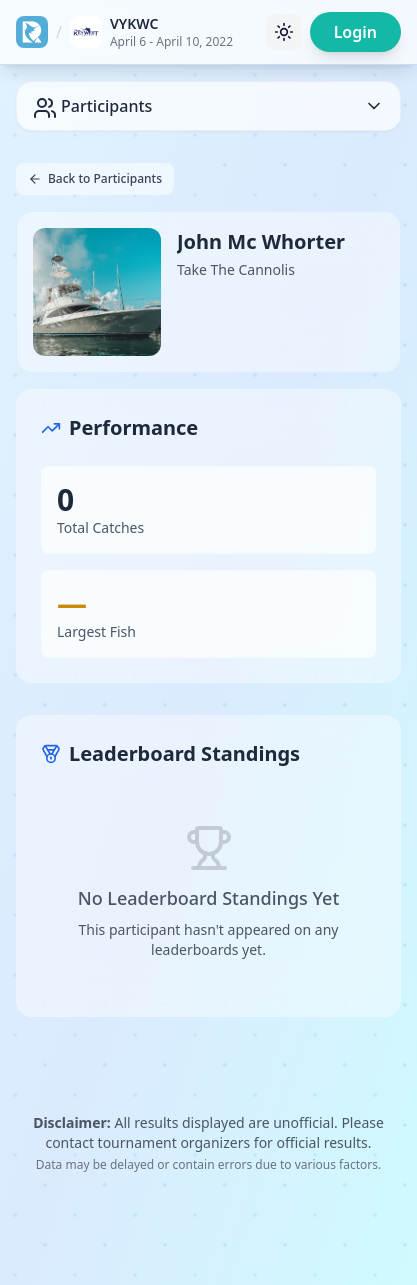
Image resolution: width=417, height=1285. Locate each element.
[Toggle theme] (284, 32)
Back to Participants (95, 178)
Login (355, 32)
